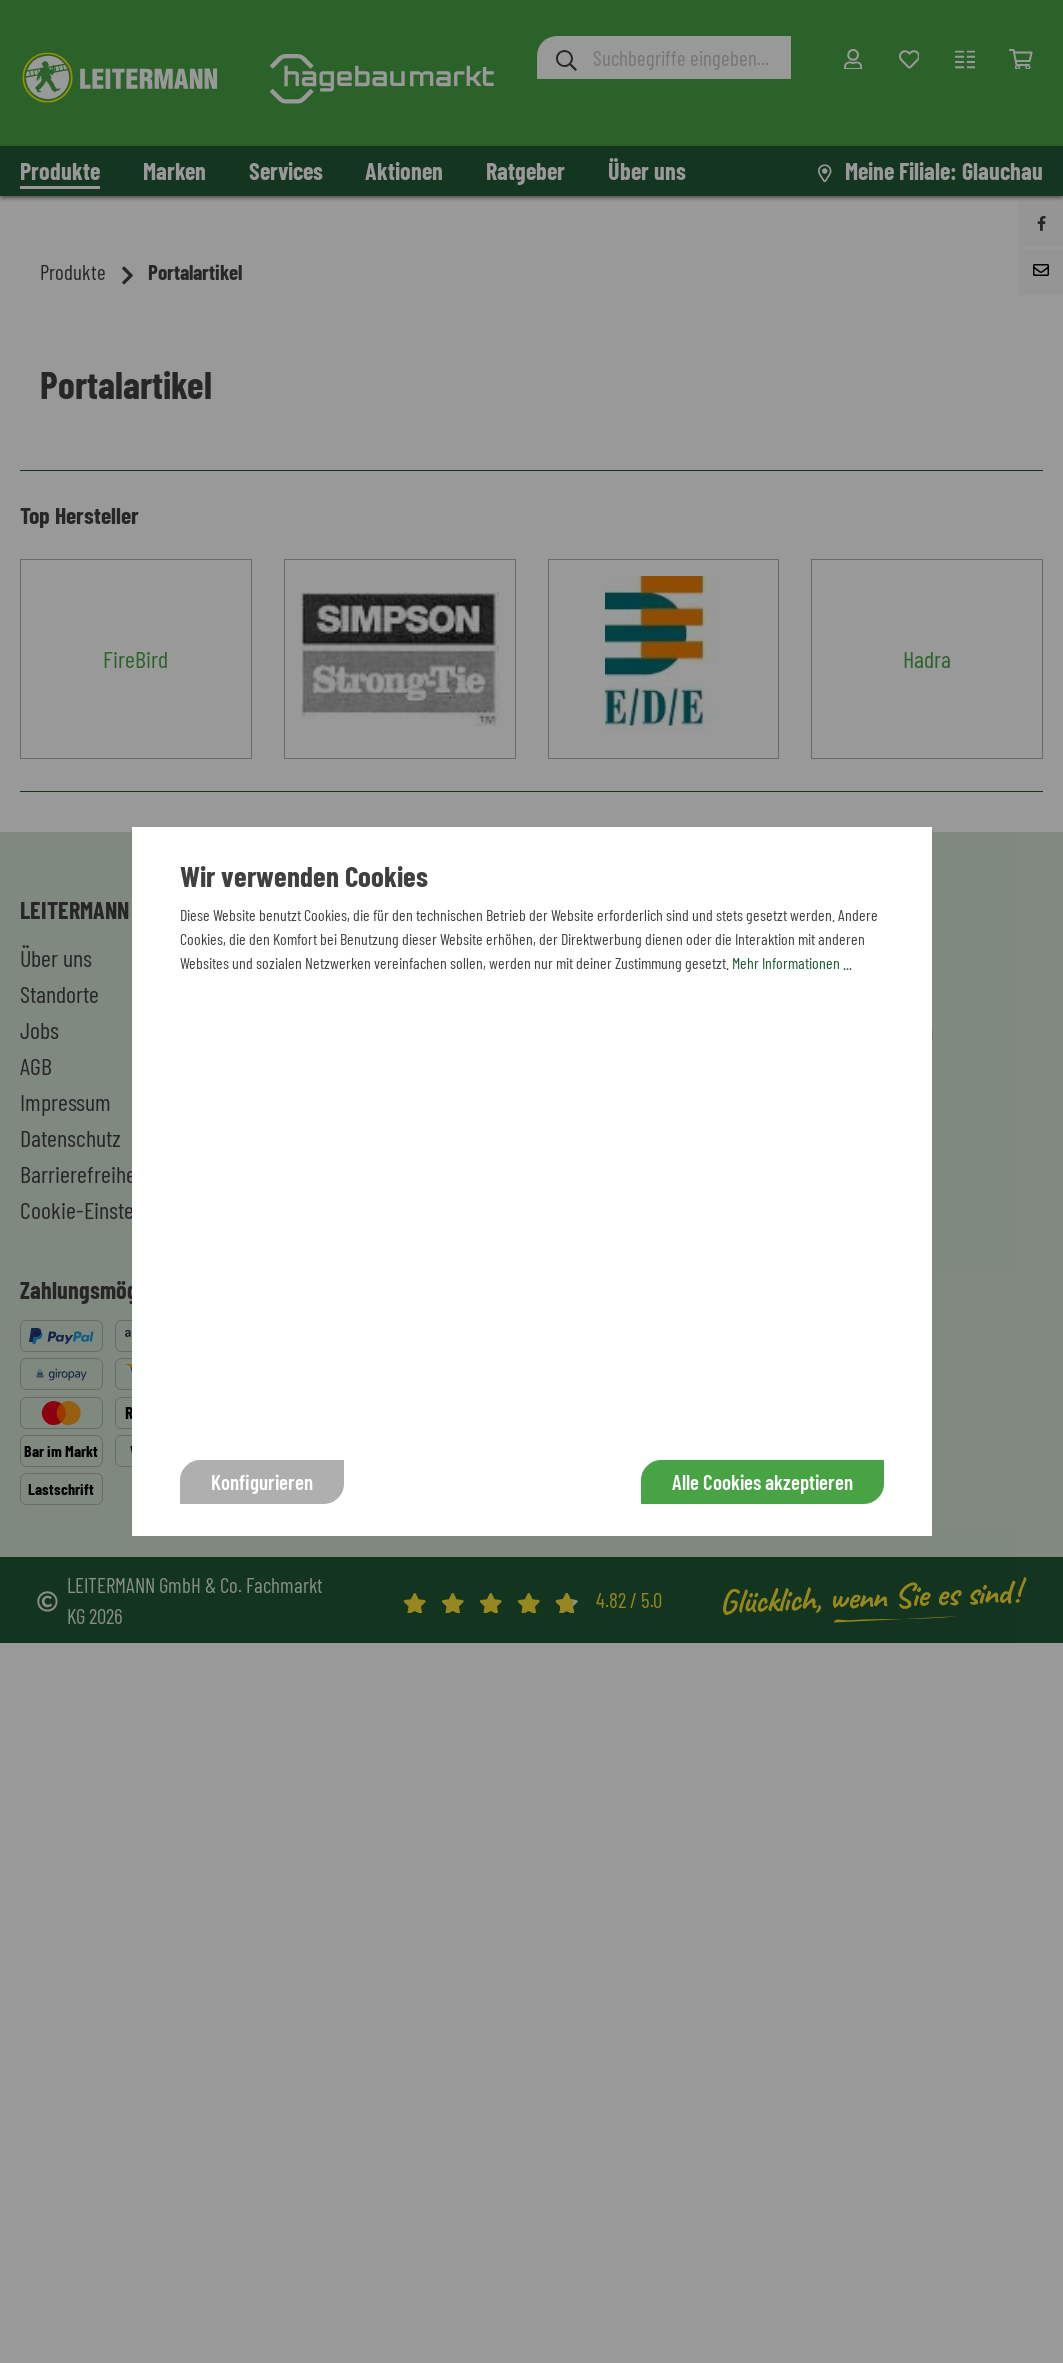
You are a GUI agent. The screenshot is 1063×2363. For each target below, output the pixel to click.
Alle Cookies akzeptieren (762, 1481)
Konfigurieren (262, 1481)
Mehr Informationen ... (792, 962)
